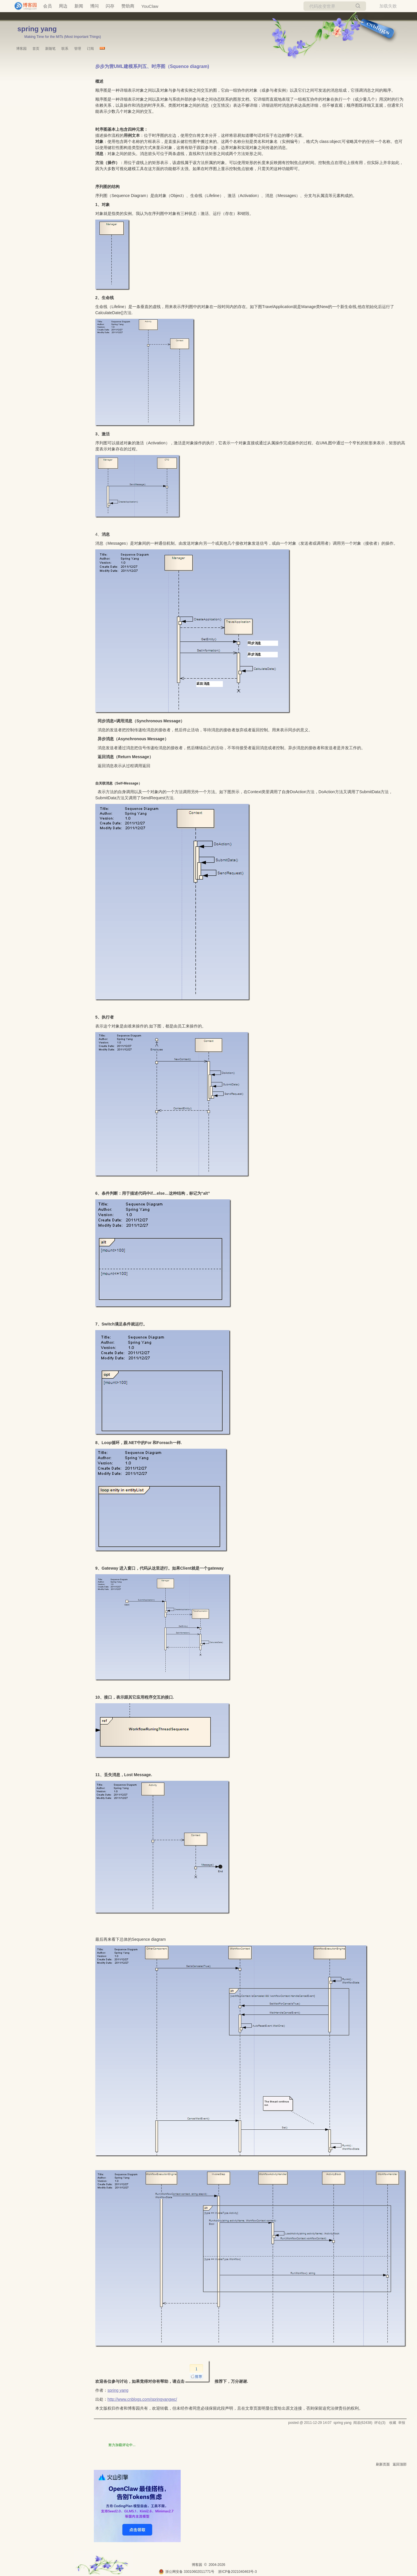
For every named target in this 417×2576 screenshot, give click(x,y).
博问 (94, 5)
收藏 (392, 2423)
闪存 (110, 5)
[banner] (23, 6)
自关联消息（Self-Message (116, 783)
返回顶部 (400, 2464)
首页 (35, 49)
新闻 (78, 5)
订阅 (90, 49)
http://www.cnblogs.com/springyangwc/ (142, 2399)
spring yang (37, 29)
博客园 (21, 49)
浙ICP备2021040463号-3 (237, 2572)
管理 (77, 49)
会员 (47, 5)
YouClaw (149, 6)
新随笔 (50, 49)
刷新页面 (383, 2464)
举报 (401, 2423)
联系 (64, 49)
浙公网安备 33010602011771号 (186, 2572)
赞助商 (127, 5)
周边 (63, 5)
